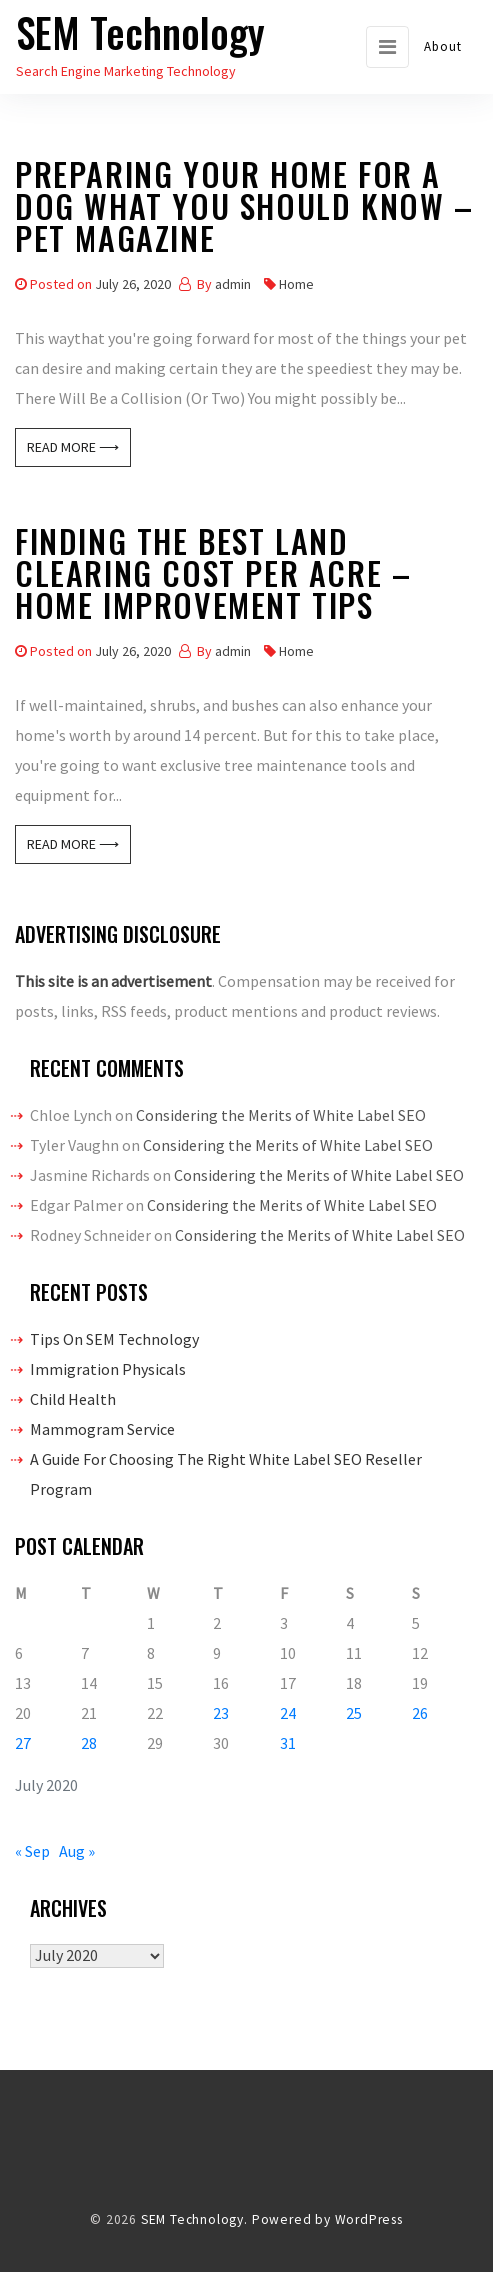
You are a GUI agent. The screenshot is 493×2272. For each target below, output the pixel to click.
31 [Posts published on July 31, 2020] (288, 1743)
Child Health (73, 1399)
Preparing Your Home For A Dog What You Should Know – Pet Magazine (244, 209)
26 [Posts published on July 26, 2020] (420, 1713)
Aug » (77, 1851)
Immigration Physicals (108, 1369)
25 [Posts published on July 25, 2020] (354, 1713)
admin (233, 284)
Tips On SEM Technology (114, 1339)
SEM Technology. (194, 2219)
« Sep (32, 1851)
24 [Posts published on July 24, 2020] (288, 1713)
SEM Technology (140, 32)
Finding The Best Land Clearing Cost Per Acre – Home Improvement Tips (213, 576)
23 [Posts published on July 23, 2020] (221, 1713)
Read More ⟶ (73, 447)
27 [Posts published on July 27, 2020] (23, 1743)
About (443, 46)
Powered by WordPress (327, 2219)
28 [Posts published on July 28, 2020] (89, 1743)
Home (296, 284)
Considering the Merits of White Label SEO (281, 1115)
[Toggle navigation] (387, 47)
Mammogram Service (102, 1429)
